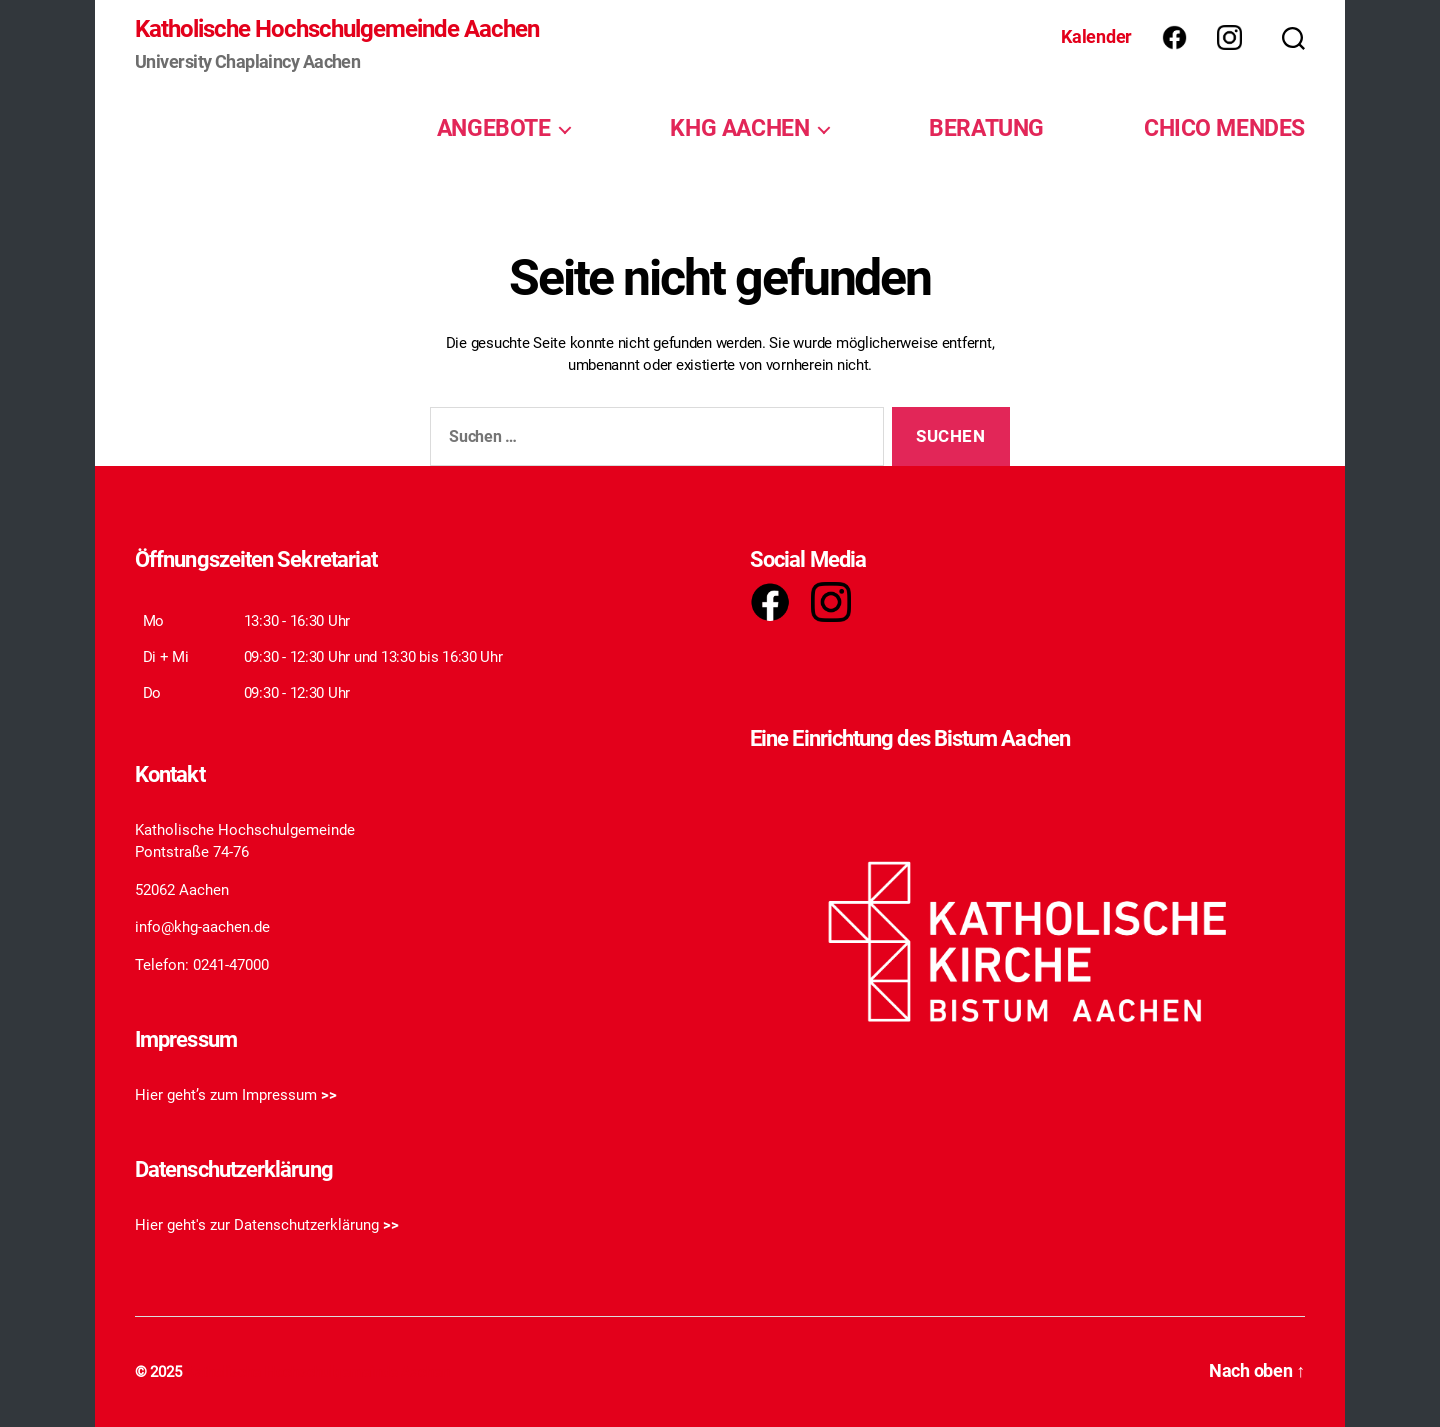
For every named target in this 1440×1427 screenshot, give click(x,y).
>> (329, 1095)
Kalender (1096, 36)
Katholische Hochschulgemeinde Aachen (337, 29)
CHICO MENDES (1224, 128)
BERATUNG (986, 128)
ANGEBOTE (494, 128)
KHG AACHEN (739, 128)
